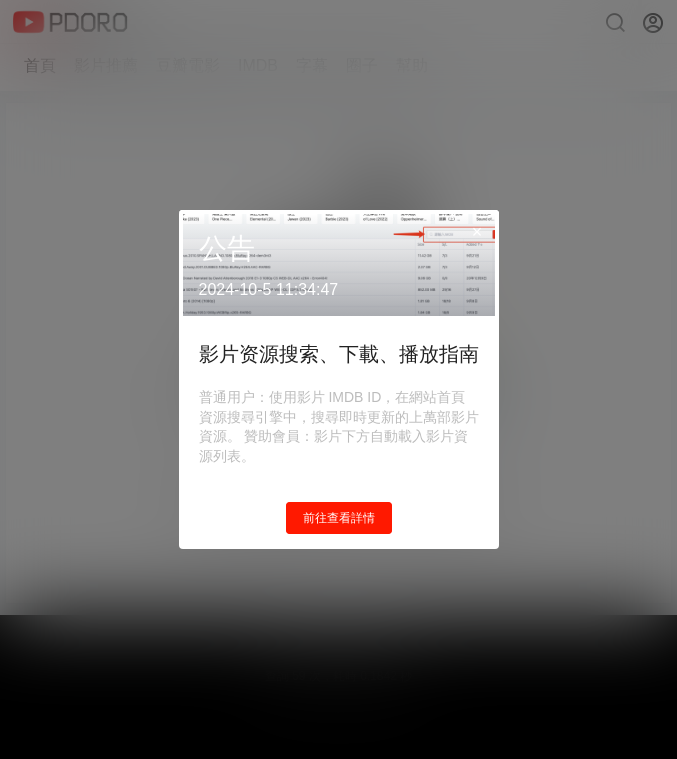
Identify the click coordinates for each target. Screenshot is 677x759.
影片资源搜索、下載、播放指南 (339, 354)
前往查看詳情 (339, 518)
